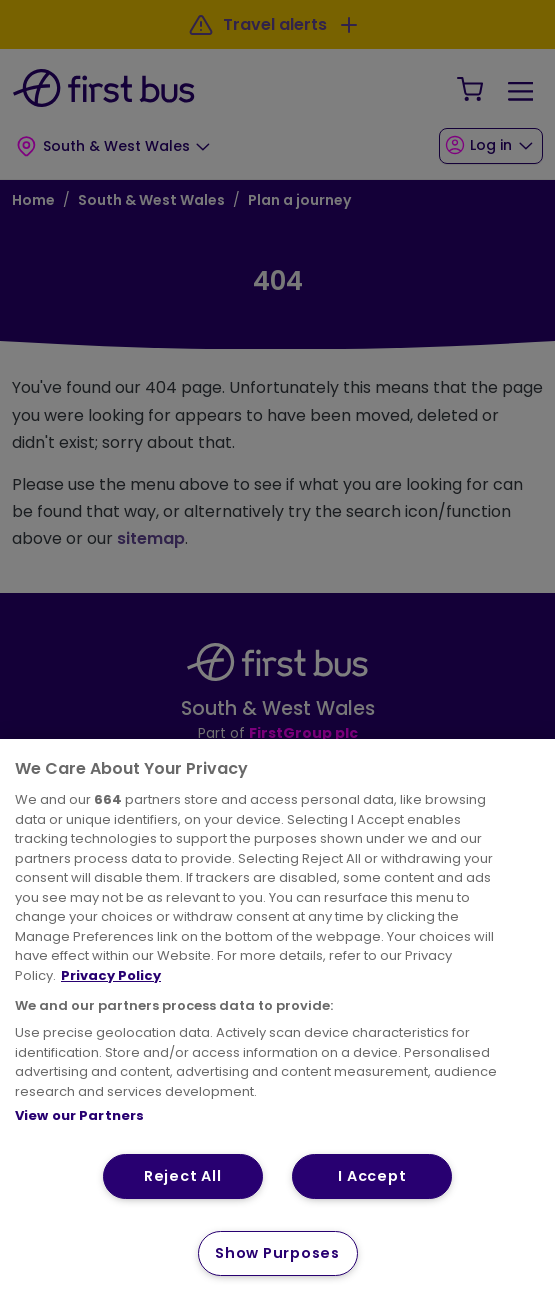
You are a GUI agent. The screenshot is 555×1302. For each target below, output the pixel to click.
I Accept (372, 1176)
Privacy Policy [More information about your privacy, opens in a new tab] (111, 975)
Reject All (182, 1176)
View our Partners (79, 1115)
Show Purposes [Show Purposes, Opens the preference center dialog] (277, 1253)
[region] (277, 1020)
